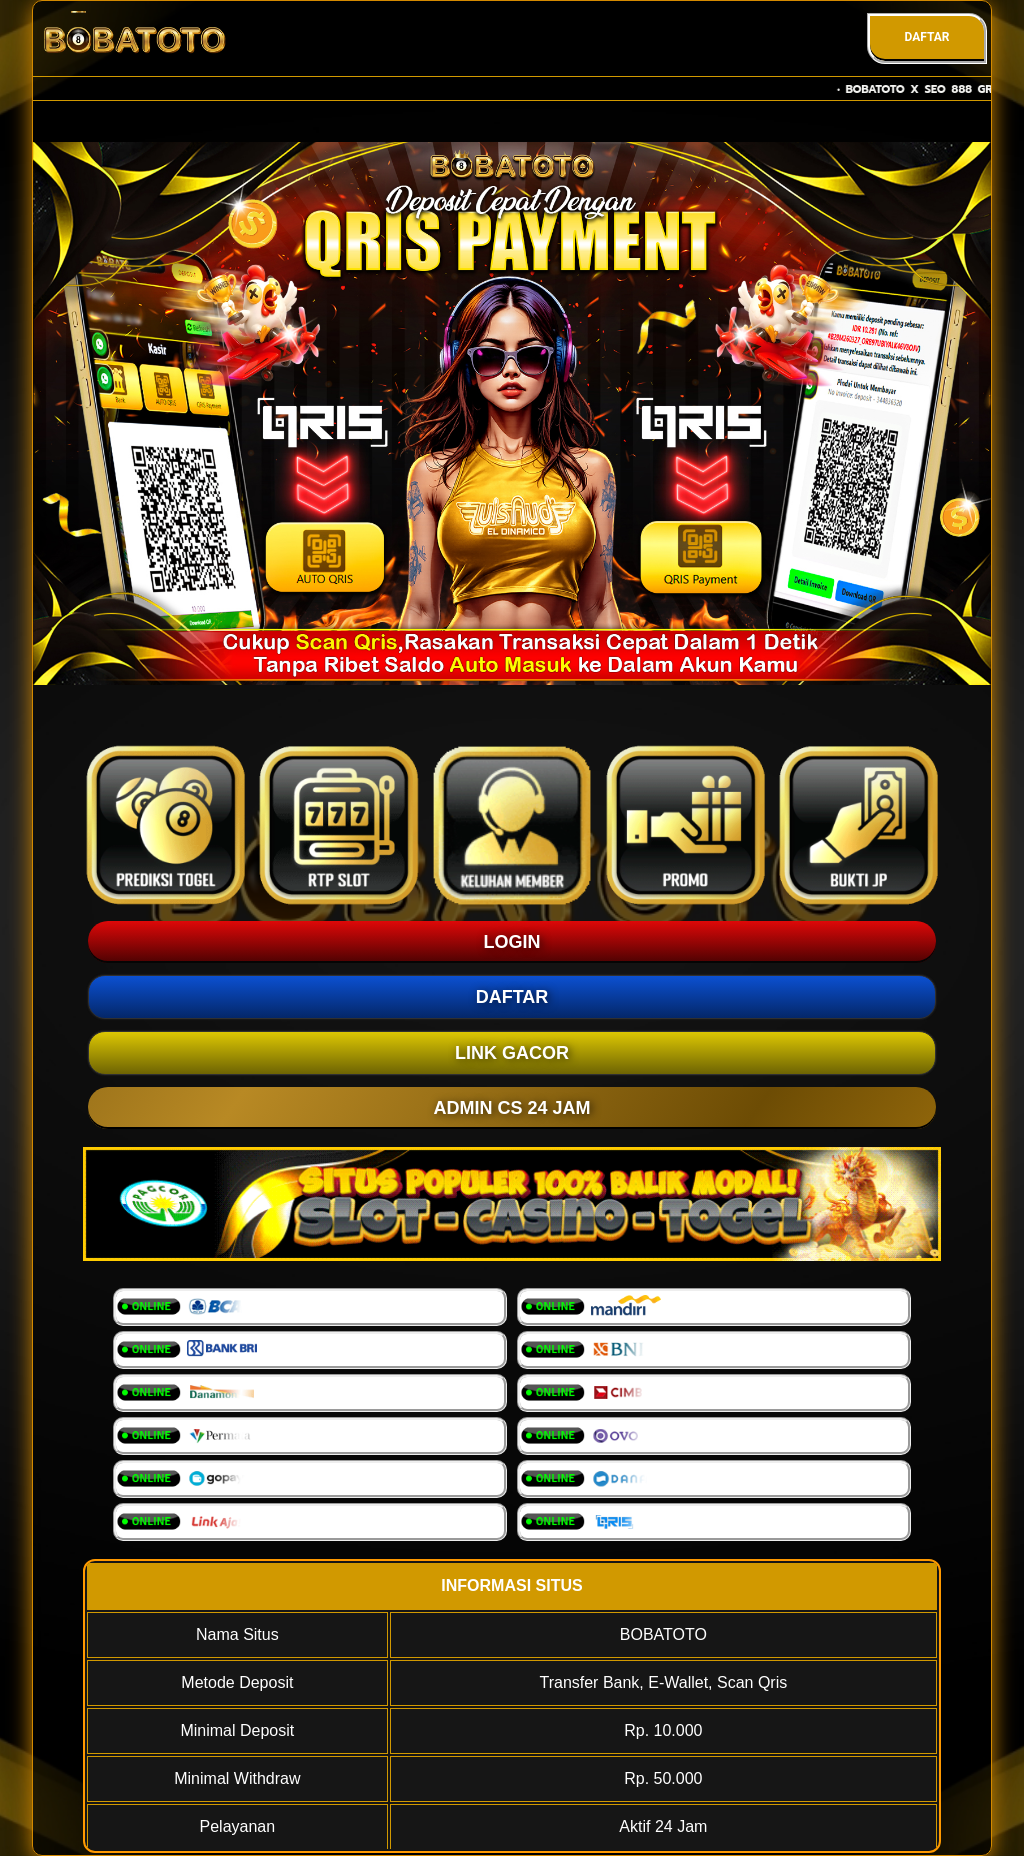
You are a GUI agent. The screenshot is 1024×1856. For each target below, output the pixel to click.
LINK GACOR (512, 1053)
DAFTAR (926, 37)
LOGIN (512, 942)
